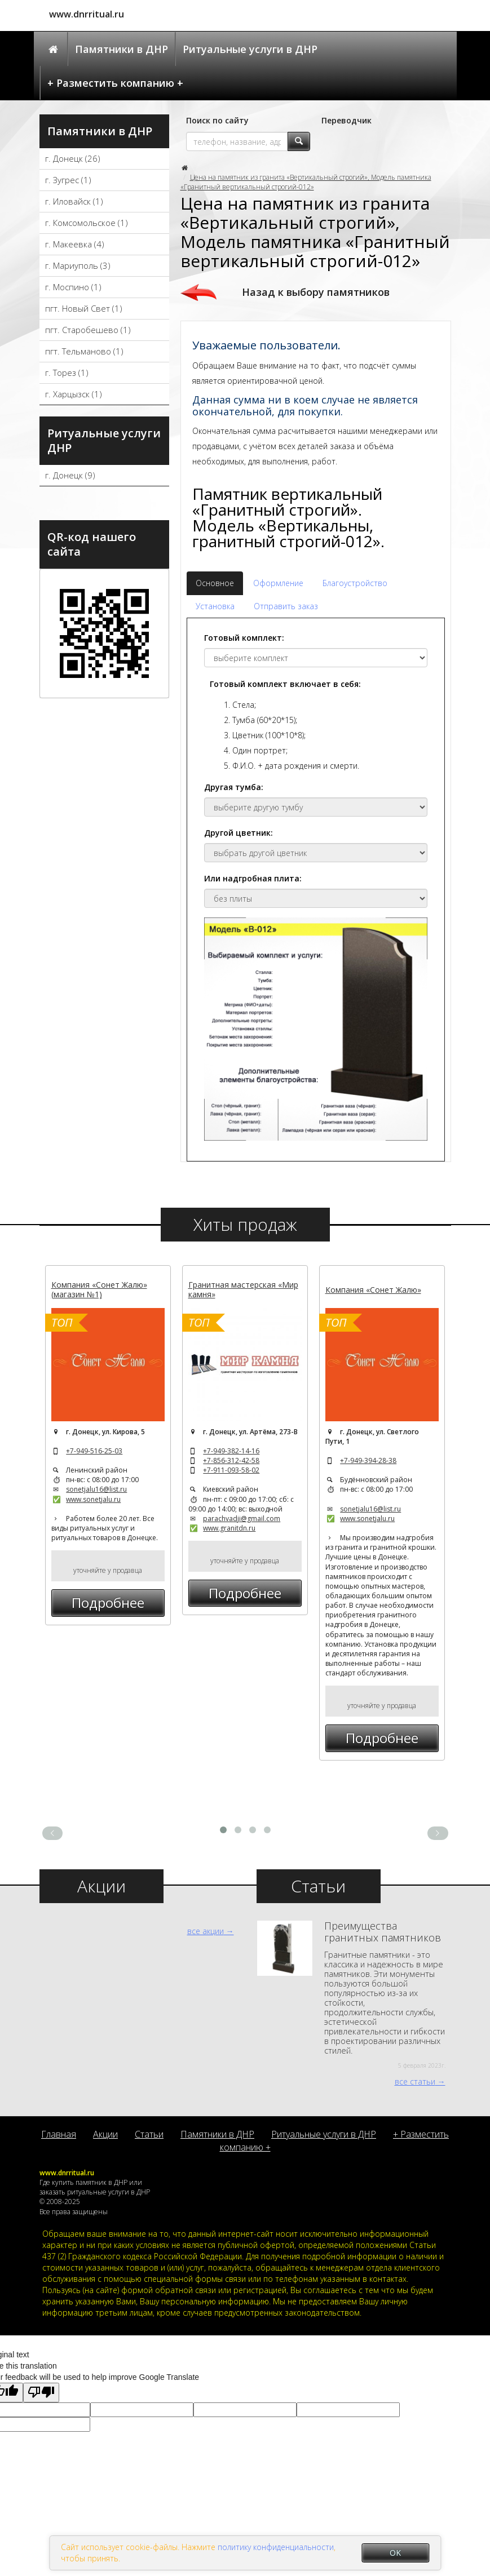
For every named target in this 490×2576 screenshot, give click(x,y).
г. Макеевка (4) (74, 244)
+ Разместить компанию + (115, 83)
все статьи (415, 2081)
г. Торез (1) (67, 372)
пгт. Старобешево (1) (88, 329)
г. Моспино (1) (73, 286)
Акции (105, 2134)
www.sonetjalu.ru (93, 1499)
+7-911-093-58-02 (231, 1470)
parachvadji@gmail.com (241, 1518)
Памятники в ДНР (121, 49)
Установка (215, 606)
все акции (205, 1931)
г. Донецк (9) (70, 475)
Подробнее (108, 1602)
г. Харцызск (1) (73, 394)
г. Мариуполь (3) (78, 265)
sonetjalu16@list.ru (96, 1489)
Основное (215, 583)
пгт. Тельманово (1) (84, 351)
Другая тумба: (233, 787)
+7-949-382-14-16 (231, 1451)
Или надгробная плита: (253, 878)
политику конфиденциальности (276, 2547)
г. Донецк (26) (72, 158)
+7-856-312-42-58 (231, 1460)
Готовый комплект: (244, 637)
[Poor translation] (41, 2392)
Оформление (278, 583)
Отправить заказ (286, 606)
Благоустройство (355, 583)
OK (395, 2552)
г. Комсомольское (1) (86, 222)
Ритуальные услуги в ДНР (250, 49)
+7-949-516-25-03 (94, 1451)
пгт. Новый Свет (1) (83, 308)
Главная (58, 2134)
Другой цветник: (238, 832)
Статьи (149, 2134)
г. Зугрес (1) (68, 179)
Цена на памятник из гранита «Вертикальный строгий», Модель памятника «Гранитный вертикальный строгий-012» (305, 182)
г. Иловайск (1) (74, 201)
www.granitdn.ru (229, 1528)
